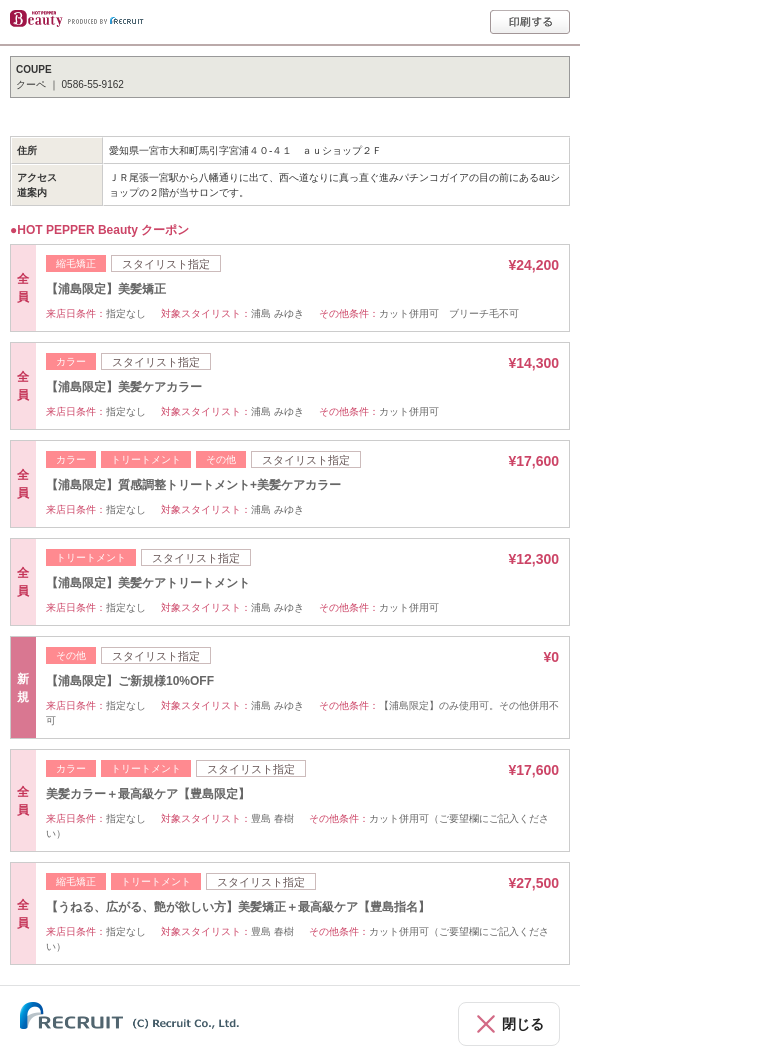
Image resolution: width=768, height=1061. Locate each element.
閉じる (523, 1024)
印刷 (530, 22)
